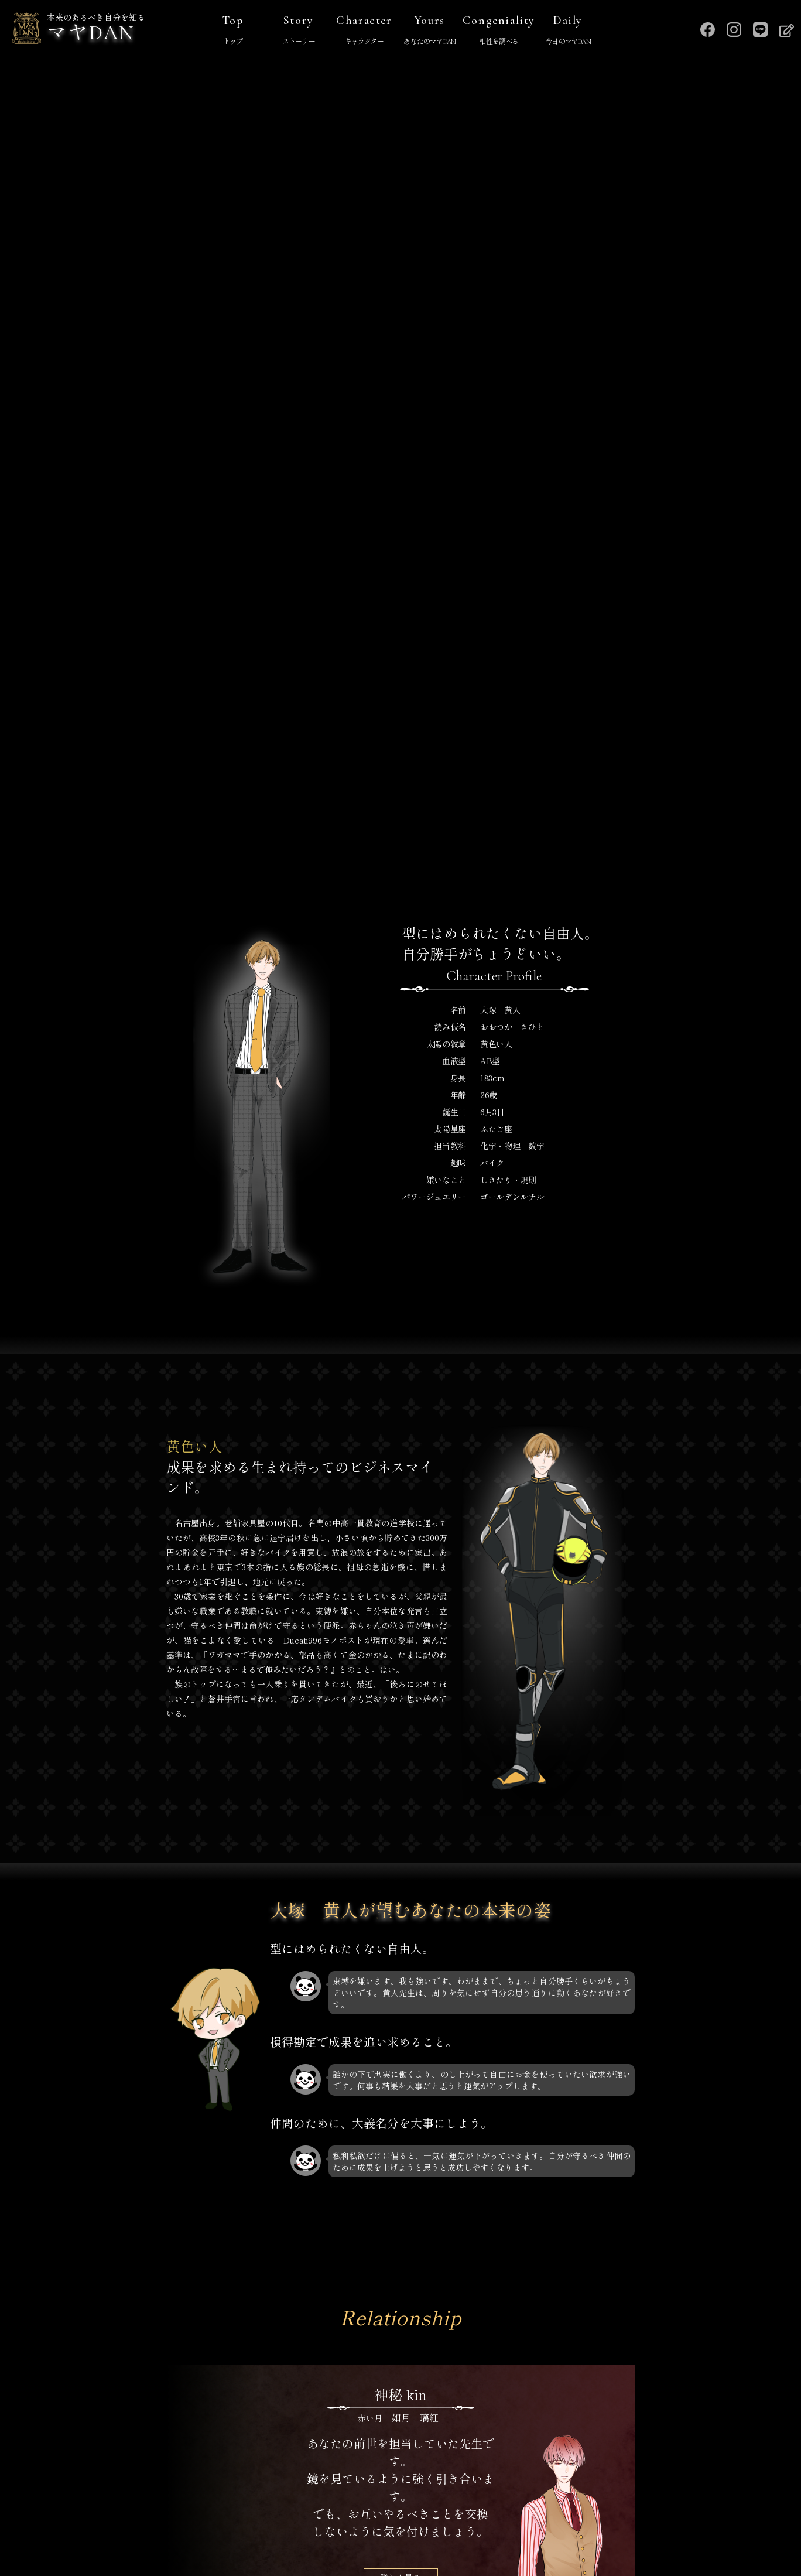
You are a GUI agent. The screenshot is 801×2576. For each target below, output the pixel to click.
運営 (585, 2488)
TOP (216, 2488)
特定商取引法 (298, 2509)
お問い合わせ (502, 2509)
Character (364, 31)
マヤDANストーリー (298, 2488)
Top (233, 31)
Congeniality (499, 31)
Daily (568, 31)
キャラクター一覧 (508, 2488)
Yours (430, 31)
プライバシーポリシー (400, 2509)
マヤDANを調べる (405, 2488)
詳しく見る (400, 1790)
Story (298, 31)
